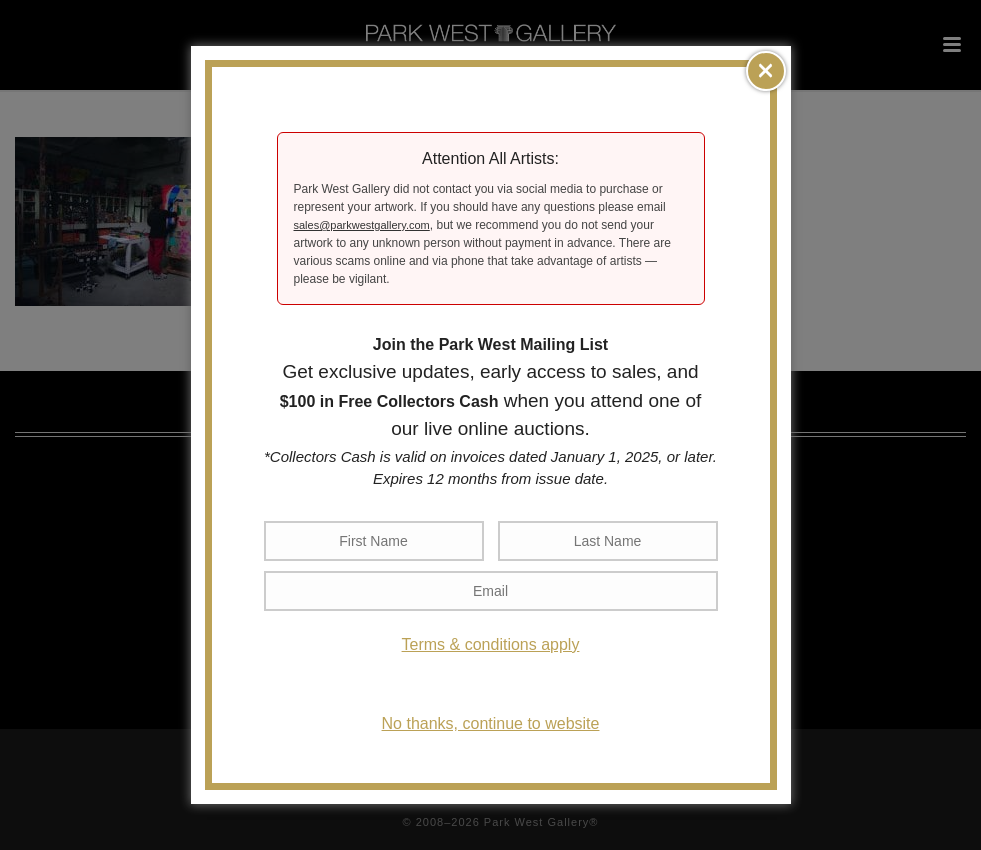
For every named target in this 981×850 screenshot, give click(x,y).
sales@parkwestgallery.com (362, 225)
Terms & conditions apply (491, 644)
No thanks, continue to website (491, 723)
